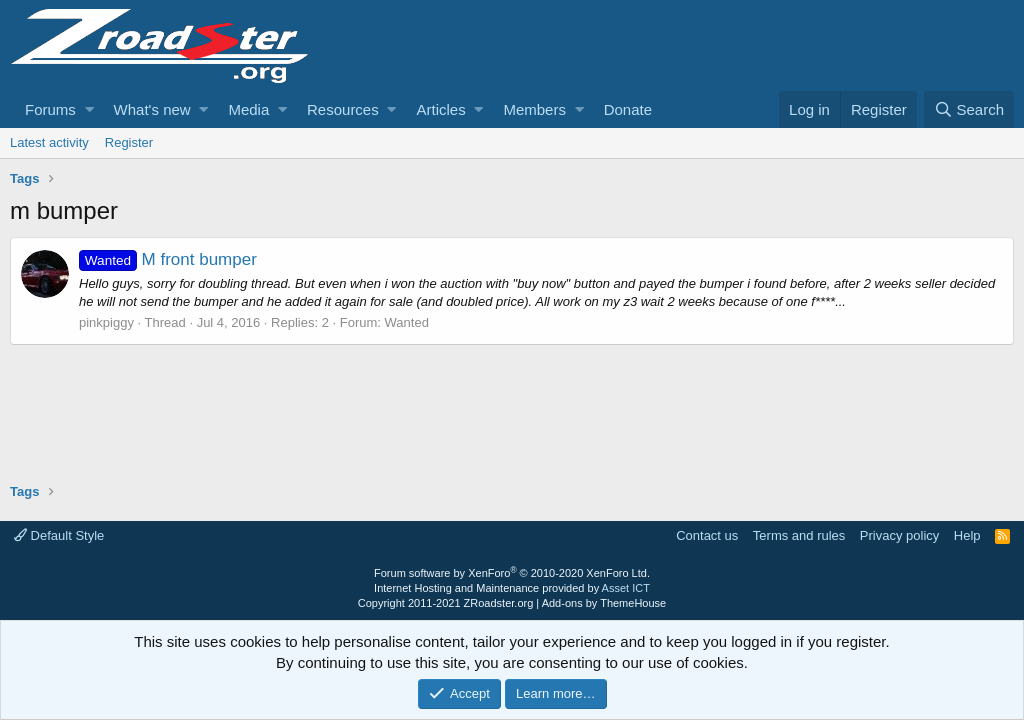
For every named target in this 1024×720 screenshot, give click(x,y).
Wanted (407, 322)
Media (248, 109)
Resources (343, 109)
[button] (89, 109)
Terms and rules (799, 535)
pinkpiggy (106, 322)
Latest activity (49, 142)
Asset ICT (626, 588)
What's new (152, 109)
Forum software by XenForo (512, 573)
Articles (440, 109)
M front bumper (168, 259)
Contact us (707, 535)
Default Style (59, 535)
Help (967, 535)
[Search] (969, 109)
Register (129, 142)
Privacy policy (899, 535)
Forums (50, 109)
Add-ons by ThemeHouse (604, 603)
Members (534, 109)
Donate (628, 109)
